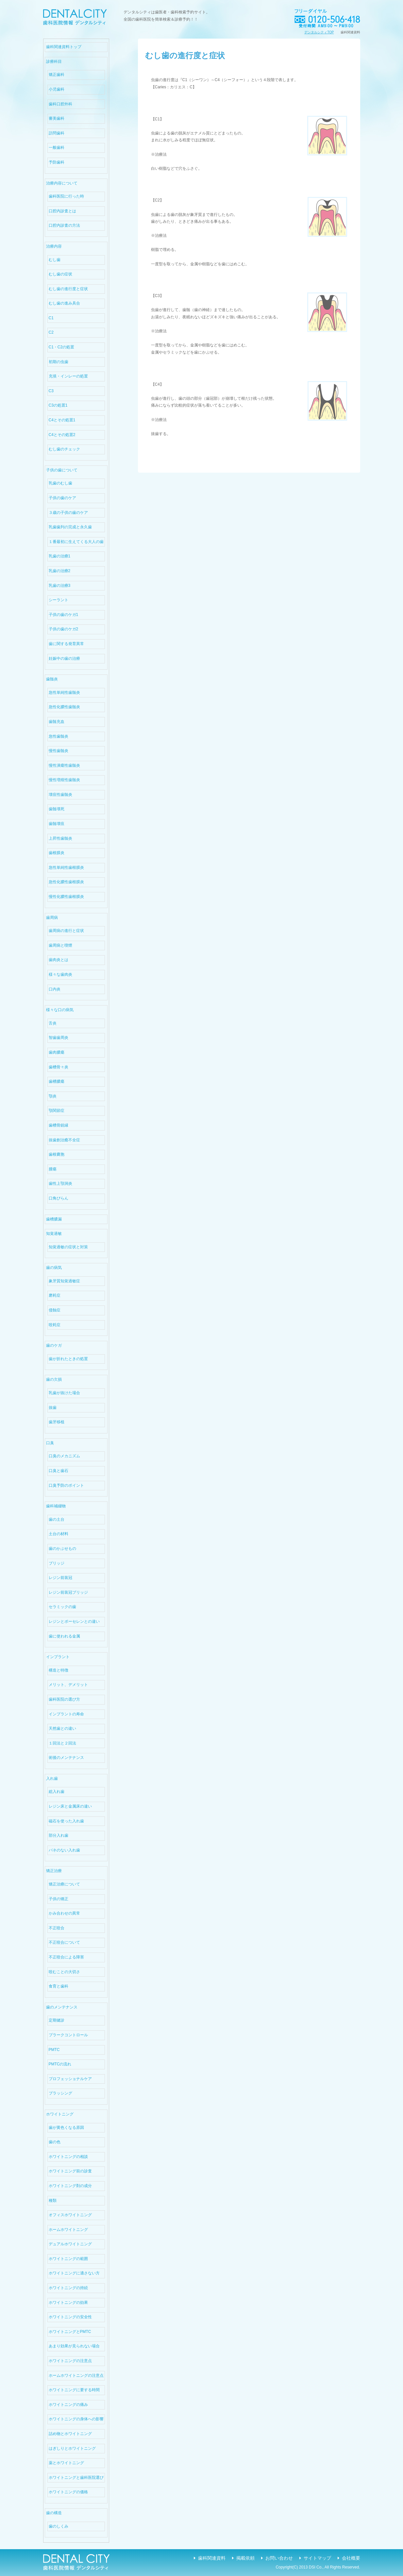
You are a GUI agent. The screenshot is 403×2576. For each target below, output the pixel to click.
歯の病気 (54, 1267)
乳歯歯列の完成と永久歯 (70, 527)
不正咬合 (56, 1928)
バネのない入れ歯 (64, 1850)
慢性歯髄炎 (58, 750)
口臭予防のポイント (66, 1485)
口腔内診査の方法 (64, 225)
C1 (51, 318)
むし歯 (54, 259)
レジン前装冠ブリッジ (68, 1592)
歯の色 (54, 2142)
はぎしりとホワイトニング (72, 2448)
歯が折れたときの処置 (68, 1359)
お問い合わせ (279, 2558)
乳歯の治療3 (60, 585)
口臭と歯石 (58, 1470)
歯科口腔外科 (60, 104)
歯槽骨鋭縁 (58, 1125)
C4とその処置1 (62, 420)
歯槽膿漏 (54, 1219)
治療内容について (61, 183)
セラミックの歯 (62, 1606)
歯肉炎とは (58, 959)
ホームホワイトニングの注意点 (76, 2375)
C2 (51, 332)
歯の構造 (54, 2513)
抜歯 (53, 1407)
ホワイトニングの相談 (68, 2156)
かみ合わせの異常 (64, 1913)
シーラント (58, 600)
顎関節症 (56, 1110)
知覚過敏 (54, 1233)
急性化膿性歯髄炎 (64, 707)
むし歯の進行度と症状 (68, 289)
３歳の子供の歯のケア (68, 512)
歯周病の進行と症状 (66, 930)
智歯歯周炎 (58, 1037)
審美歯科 (56, 118)
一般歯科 (56, 147)
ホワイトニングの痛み (68, 2404)
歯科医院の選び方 (64, 1699)
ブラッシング (60, 2093)
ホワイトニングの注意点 (70, 2360)
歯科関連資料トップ (63, 46)
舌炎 (53, 1023)
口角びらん (58, 1198)
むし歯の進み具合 (64, 303)
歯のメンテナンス (61, 2007)
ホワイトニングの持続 (68, 2288)
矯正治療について (64, 1884)
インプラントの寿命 (66, 1714)
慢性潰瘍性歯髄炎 (64, 765)
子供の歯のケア (62, 498)
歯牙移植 (56, 1422)
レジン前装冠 (60, 1577)
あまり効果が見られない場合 (74, 2346)
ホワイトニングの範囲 (68, 2258)
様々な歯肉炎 (60, 974)
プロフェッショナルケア (70, 2079)
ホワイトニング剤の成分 (70, 2185)
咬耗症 (54, 1325)
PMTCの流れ (60, 2064)
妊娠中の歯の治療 (64, 658)
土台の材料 (58, 1534)
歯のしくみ (58, 2526)
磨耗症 (54, 1295)
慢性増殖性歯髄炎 (64, 780)
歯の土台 (56, 1519)
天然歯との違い (62, 1728)
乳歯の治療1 (60, 556)
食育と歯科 (58, 1986)
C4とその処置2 (62, 434)
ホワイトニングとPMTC (70, 2331)
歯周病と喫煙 (60, 945)
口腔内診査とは (62, 211)
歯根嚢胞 (56, 1154)
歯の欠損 (54, 1379)
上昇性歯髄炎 (60, 838)
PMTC (54, 2049)
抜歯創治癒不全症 (64, 1140)
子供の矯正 (58, 1899)
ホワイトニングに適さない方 (74, 2273)
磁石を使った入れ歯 (66, 1821)
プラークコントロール (68, 2035)
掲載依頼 (245, 2558)
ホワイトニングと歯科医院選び (76, 2477)
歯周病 (52, 917)
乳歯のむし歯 (60, 483)
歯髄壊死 (56, 809)
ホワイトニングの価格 (68, 2492)
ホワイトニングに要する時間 (74, 2390)
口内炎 (54, 989)
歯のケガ (54, 1345)
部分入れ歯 (58, 1835)
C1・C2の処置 (62, 347)
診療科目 (54, 61)
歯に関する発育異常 (66, 643)
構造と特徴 (58, 1670)
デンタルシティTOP (319, 32)
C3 (51, 391)
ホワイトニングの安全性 (70, 2317)
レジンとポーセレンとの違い (74, 1621)
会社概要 (351, 2558)
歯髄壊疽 (56, 823)
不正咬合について (64, 1942)
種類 (53, 2200)
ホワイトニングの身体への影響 (76, 2419)
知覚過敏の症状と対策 (68, 1247)
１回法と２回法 (62, 1743)
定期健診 (56, 2020)
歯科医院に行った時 (66, 196)
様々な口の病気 (60, 1010)
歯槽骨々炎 (58, 1067)
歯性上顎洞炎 (60, 1183)
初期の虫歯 (58, 361)
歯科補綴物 (56, 1506)
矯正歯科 (56, 74)
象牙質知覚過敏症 (64, 1281)
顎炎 (53, 1096)
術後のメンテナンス (66, 1757)
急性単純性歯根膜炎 (66, 867)
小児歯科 (56, 89)
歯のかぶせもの (62, 1548)
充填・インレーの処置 (68, 376)
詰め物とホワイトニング (70, 2433)
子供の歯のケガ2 (63, 629)
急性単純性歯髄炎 (64, 692)
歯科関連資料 (212, 2558)
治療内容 (54, 246)
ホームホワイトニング (68, 2229)
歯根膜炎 (56, 852)
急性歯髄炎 (58, 736)
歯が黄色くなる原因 (66, 2127)
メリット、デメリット (68, 1684)
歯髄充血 (56, 721)
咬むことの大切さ (64, 1972)
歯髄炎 (52, 679)
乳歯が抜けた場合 (64, 1393)
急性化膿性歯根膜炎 (66, 882)
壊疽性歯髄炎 (60, 794)
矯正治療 (54, 1870)
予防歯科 (56, 162)
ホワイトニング (60, 2114)
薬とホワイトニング (66, 2463)
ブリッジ (56, 1563)
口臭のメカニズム (64, 1456)
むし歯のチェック (64, 449)
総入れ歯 (56, 1791)
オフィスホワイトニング (70, 2215)
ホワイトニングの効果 (68, 2302)
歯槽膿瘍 (56, 1081)
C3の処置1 (58, 405)
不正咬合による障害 (66, 1957)
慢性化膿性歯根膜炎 (66, 896)
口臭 (50, 1443)
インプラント (58, 1657)
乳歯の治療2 (60, 571)
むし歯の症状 (60, 274)
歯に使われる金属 (64, 1636)
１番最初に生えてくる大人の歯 (76, 541)
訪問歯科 (56, 133)
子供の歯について (61, 470)
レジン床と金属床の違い (70, 1806)
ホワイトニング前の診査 (70, 2171)
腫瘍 (53, 1169)
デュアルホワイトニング (70, 2244)
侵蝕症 (54, 1310)
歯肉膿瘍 (56, 1052)
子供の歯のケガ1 (63, 614)
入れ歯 (52, 1778)
